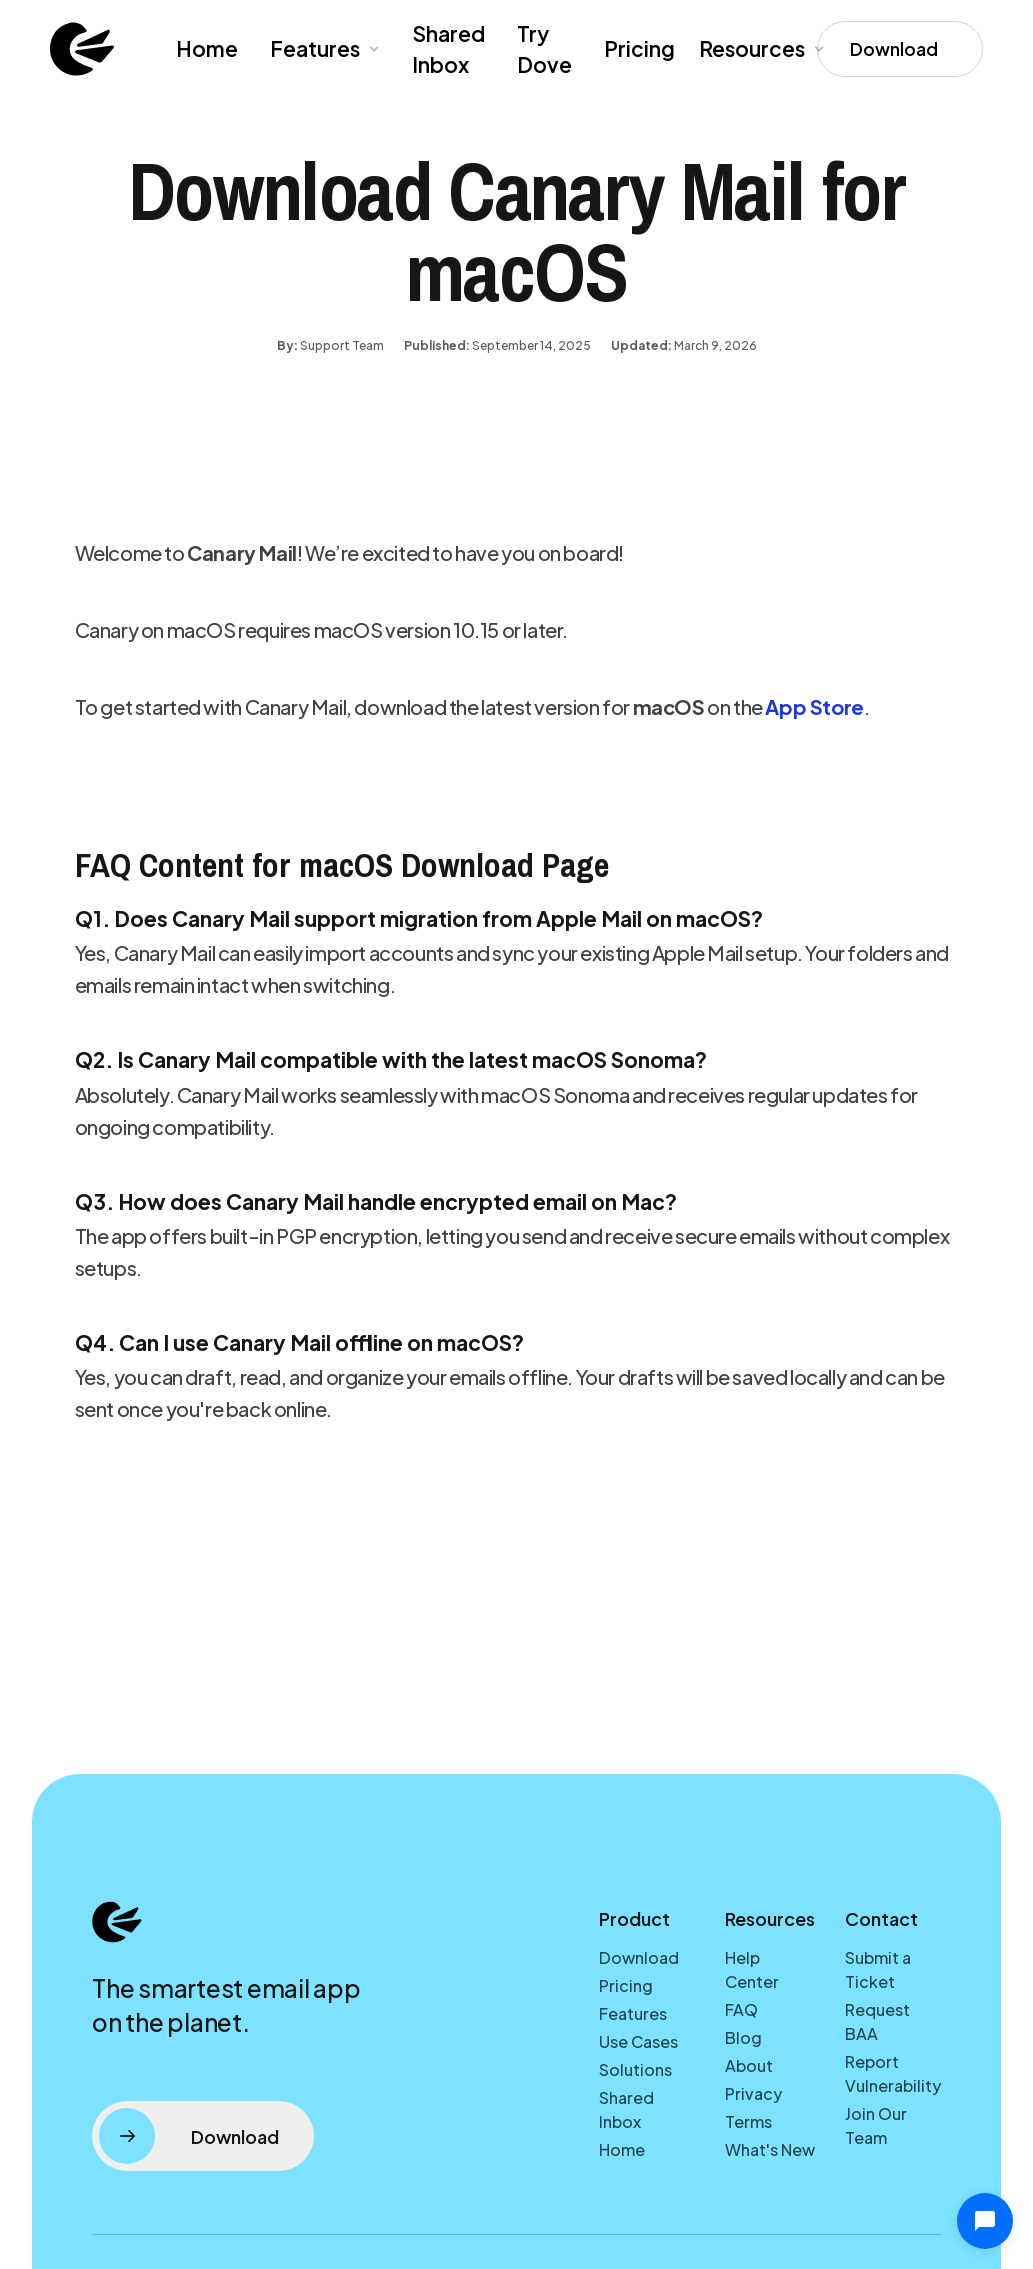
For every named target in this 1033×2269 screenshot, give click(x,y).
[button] (323, 49)
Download (639, 1957)
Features (633, 2013)
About (749, 2065)
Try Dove (544, 49)
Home (207, 48)
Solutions (635, 2069)
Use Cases (638, 2041)
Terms (748, 2121)
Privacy (753, 2093)
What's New (770, 2149)
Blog (743, 2037)
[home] (82, 49)
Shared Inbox (448, 49)
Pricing (639, 48)
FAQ (741, 2009)
